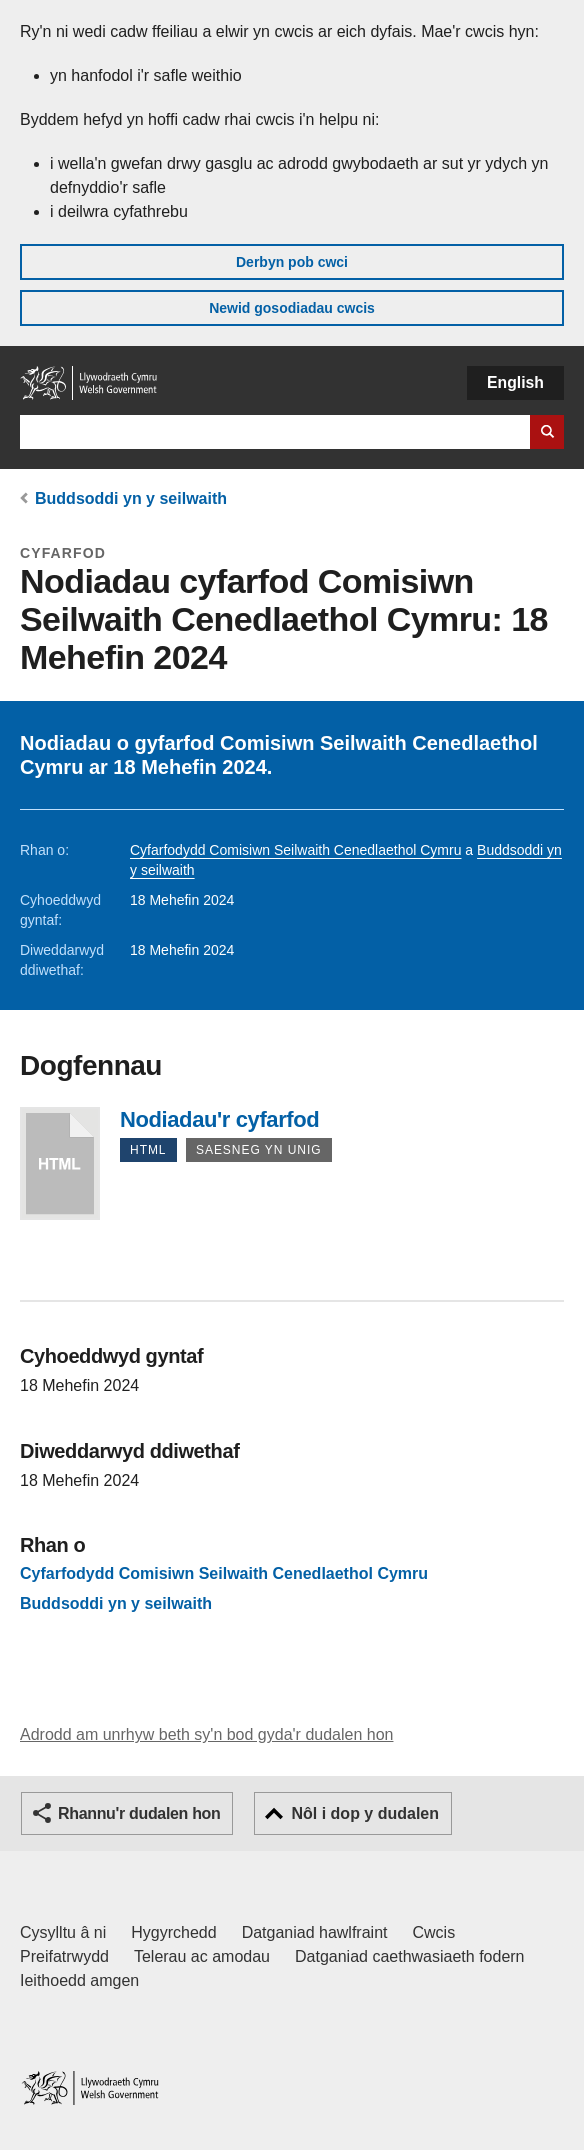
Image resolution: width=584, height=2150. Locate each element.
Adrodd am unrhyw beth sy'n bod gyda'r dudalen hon (206, 1734)
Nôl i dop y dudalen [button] (365, 1813)
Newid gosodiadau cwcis (292, 308)
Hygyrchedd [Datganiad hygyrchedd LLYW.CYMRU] (173, 1932)
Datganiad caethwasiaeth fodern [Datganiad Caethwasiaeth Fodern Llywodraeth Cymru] (410, 1956)
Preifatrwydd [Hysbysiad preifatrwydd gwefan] (64, 1956)
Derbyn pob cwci (292, 262)
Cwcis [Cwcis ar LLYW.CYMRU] (434, 1932)
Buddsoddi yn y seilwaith (131, 498)
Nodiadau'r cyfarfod (60, 1163)
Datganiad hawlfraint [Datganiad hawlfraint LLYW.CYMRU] (315, 1932)
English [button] (515, 382)
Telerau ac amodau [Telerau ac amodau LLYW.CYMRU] (202, 1956)
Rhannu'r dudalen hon (139, 1813)
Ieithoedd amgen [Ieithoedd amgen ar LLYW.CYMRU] (79, 1980)
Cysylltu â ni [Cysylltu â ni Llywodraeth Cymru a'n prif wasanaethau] (63, 1932)
